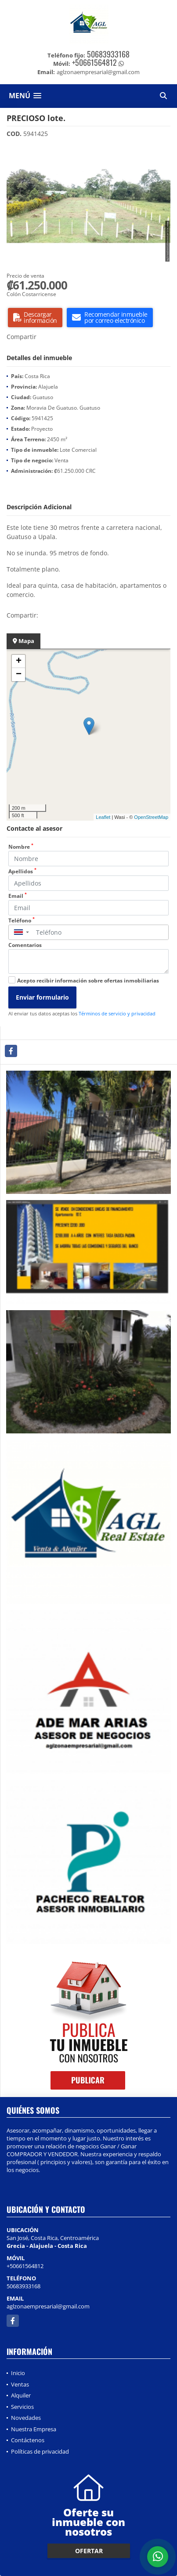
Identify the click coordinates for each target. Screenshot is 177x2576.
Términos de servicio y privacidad (117, 1013)
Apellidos (22, 871)
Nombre (20, 846)
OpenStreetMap (151, 817)
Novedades (26, 2418)
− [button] (19, 674)
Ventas (20, 2384)
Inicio (18, 2373)
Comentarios (25, 945)
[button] (162, 153)
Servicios (22, 2407)
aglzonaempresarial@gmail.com (48, 2306)
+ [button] (19, 661)
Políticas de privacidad (40, 2451)
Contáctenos (27, 2440)
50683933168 (108, 54)
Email (17, 896)
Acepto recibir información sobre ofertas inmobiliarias (88, 980)
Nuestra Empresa (33, 2429)
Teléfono (21, 920)
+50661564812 (94, 62)
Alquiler (21, 2395)
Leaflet (103, 817)
